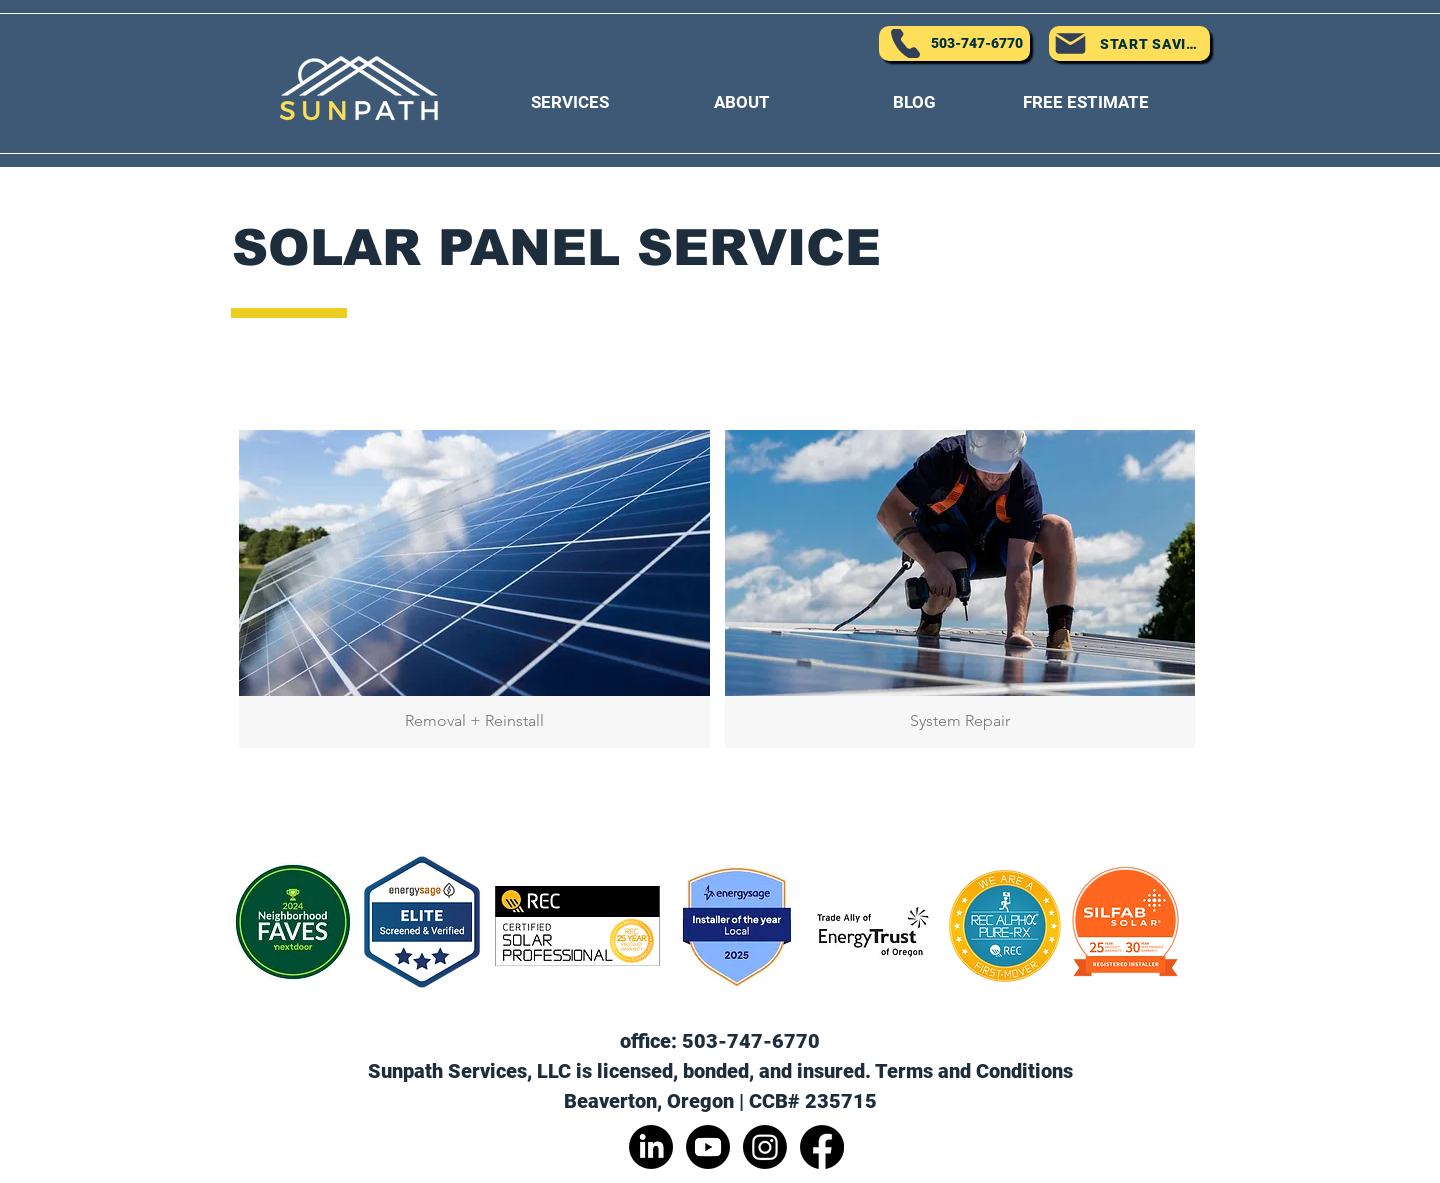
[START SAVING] (1129, 43)
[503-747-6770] (954, 43)
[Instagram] (765, 1147)
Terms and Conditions (974, 1071)
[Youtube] (708, 1147)
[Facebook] (822, 1147)
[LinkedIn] (651, 1147)
